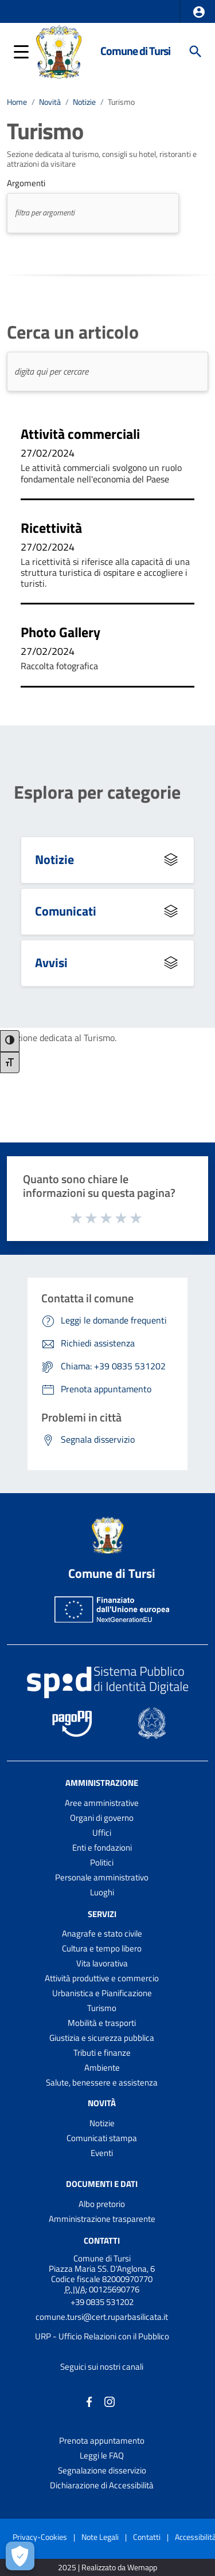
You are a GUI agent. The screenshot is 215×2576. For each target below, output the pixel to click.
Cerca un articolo (73, 331)
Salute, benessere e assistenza (102, 2082)
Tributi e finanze (102, 2052)
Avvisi (51, 962)
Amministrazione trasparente (102, 2218)
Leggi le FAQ (102, 2455)
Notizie (84, 102)
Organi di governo (102, 1817)
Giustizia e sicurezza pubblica (101, 2037)
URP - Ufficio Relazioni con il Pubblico (102, 2336)
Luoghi (102, 1892)
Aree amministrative (102, 1802)
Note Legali (100, 2537)
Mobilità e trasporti (102, 2022)
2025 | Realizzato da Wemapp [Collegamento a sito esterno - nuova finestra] (107, 2568)
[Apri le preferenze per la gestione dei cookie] (20, 2556)
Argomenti (26, 183)
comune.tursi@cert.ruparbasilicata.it (102, 2316)
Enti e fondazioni (102, 1847)
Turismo (121, 102)
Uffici (101, 1832)
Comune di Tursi (135, 51)
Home (17, 102)
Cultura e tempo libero (102, 1948)
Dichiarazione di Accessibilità (102, 2485)
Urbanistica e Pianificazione (102, 1993)
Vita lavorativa (102, 1963)
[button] (199, 12)
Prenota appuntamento (101, 2440)
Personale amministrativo (101, 1877)
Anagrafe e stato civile (102, 1933)
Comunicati (65, 911)
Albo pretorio (102, 2203)
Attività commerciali (80, 433)
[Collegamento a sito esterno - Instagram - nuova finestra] (109, 2401)
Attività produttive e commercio (102, 1978)
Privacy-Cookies (40, 2537)
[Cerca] (195, 51)
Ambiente (102, 2067)
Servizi (102, 1913)
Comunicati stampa (102, 2138)
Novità (50, 102)
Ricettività (51, 527)
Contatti (102, 2240)
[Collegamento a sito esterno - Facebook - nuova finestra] (89, 2401)
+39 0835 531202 (102, 2301)
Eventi (102, 2152)
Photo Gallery (60, 632)
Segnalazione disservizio (102, 2470)
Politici (102, 1862)
